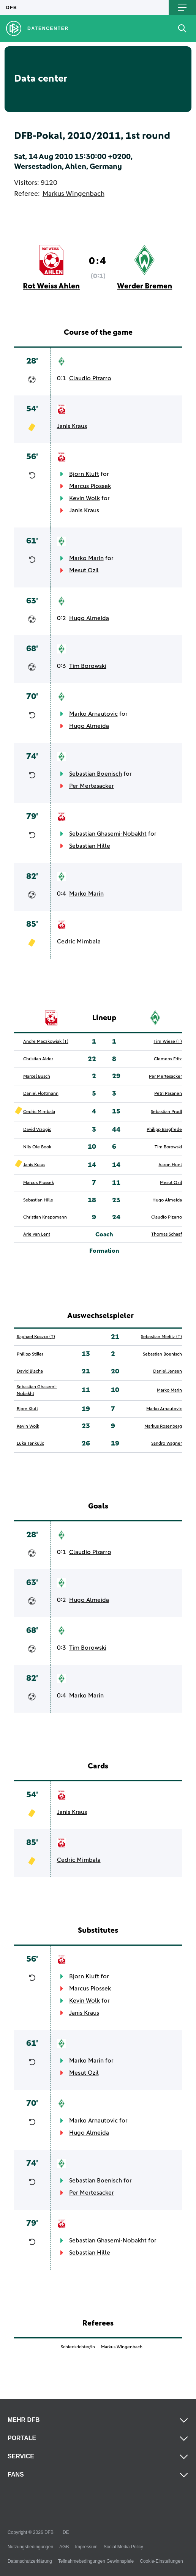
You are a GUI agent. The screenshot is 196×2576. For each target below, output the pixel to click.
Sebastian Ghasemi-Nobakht (108, 834)
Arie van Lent (36, 1234)
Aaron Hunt (170, 1165)
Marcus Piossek (90, 486)
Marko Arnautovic (93, 714)
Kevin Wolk (84, 498)
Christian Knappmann (45, 1217)
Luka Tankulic (30, 1443)
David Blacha (30, 1371)
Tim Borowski (87, 666)
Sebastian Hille (89, 846)
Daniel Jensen (167, 1371)
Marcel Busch (36, 1076)
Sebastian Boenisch (95, 774)
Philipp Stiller (30, 1354)
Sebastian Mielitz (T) (161, 1337)
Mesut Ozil (84, 570)
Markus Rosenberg (163, 1426)
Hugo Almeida (89, 618)
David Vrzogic (37, 1129)
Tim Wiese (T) (167, 1041)
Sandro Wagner (166, 1443)
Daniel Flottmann (40, 1093)
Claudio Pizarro (90, 378)
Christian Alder (38, 1059)
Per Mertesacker (91, 786)
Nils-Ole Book (37, 1147)
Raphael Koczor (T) (36, 1337)
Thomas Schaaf (166, 1234)
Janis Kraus (72, 426)
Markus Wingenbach (73, 194)
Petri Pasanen (168, 1093)
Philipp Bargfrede (164, 1129)
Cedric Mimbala (79, 941)
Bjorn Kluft (84, 474)
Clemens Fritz (168, 1059)
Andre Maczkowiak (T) (45, 1041)
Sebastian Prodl (166, 1112)
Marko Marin (86, 558)
